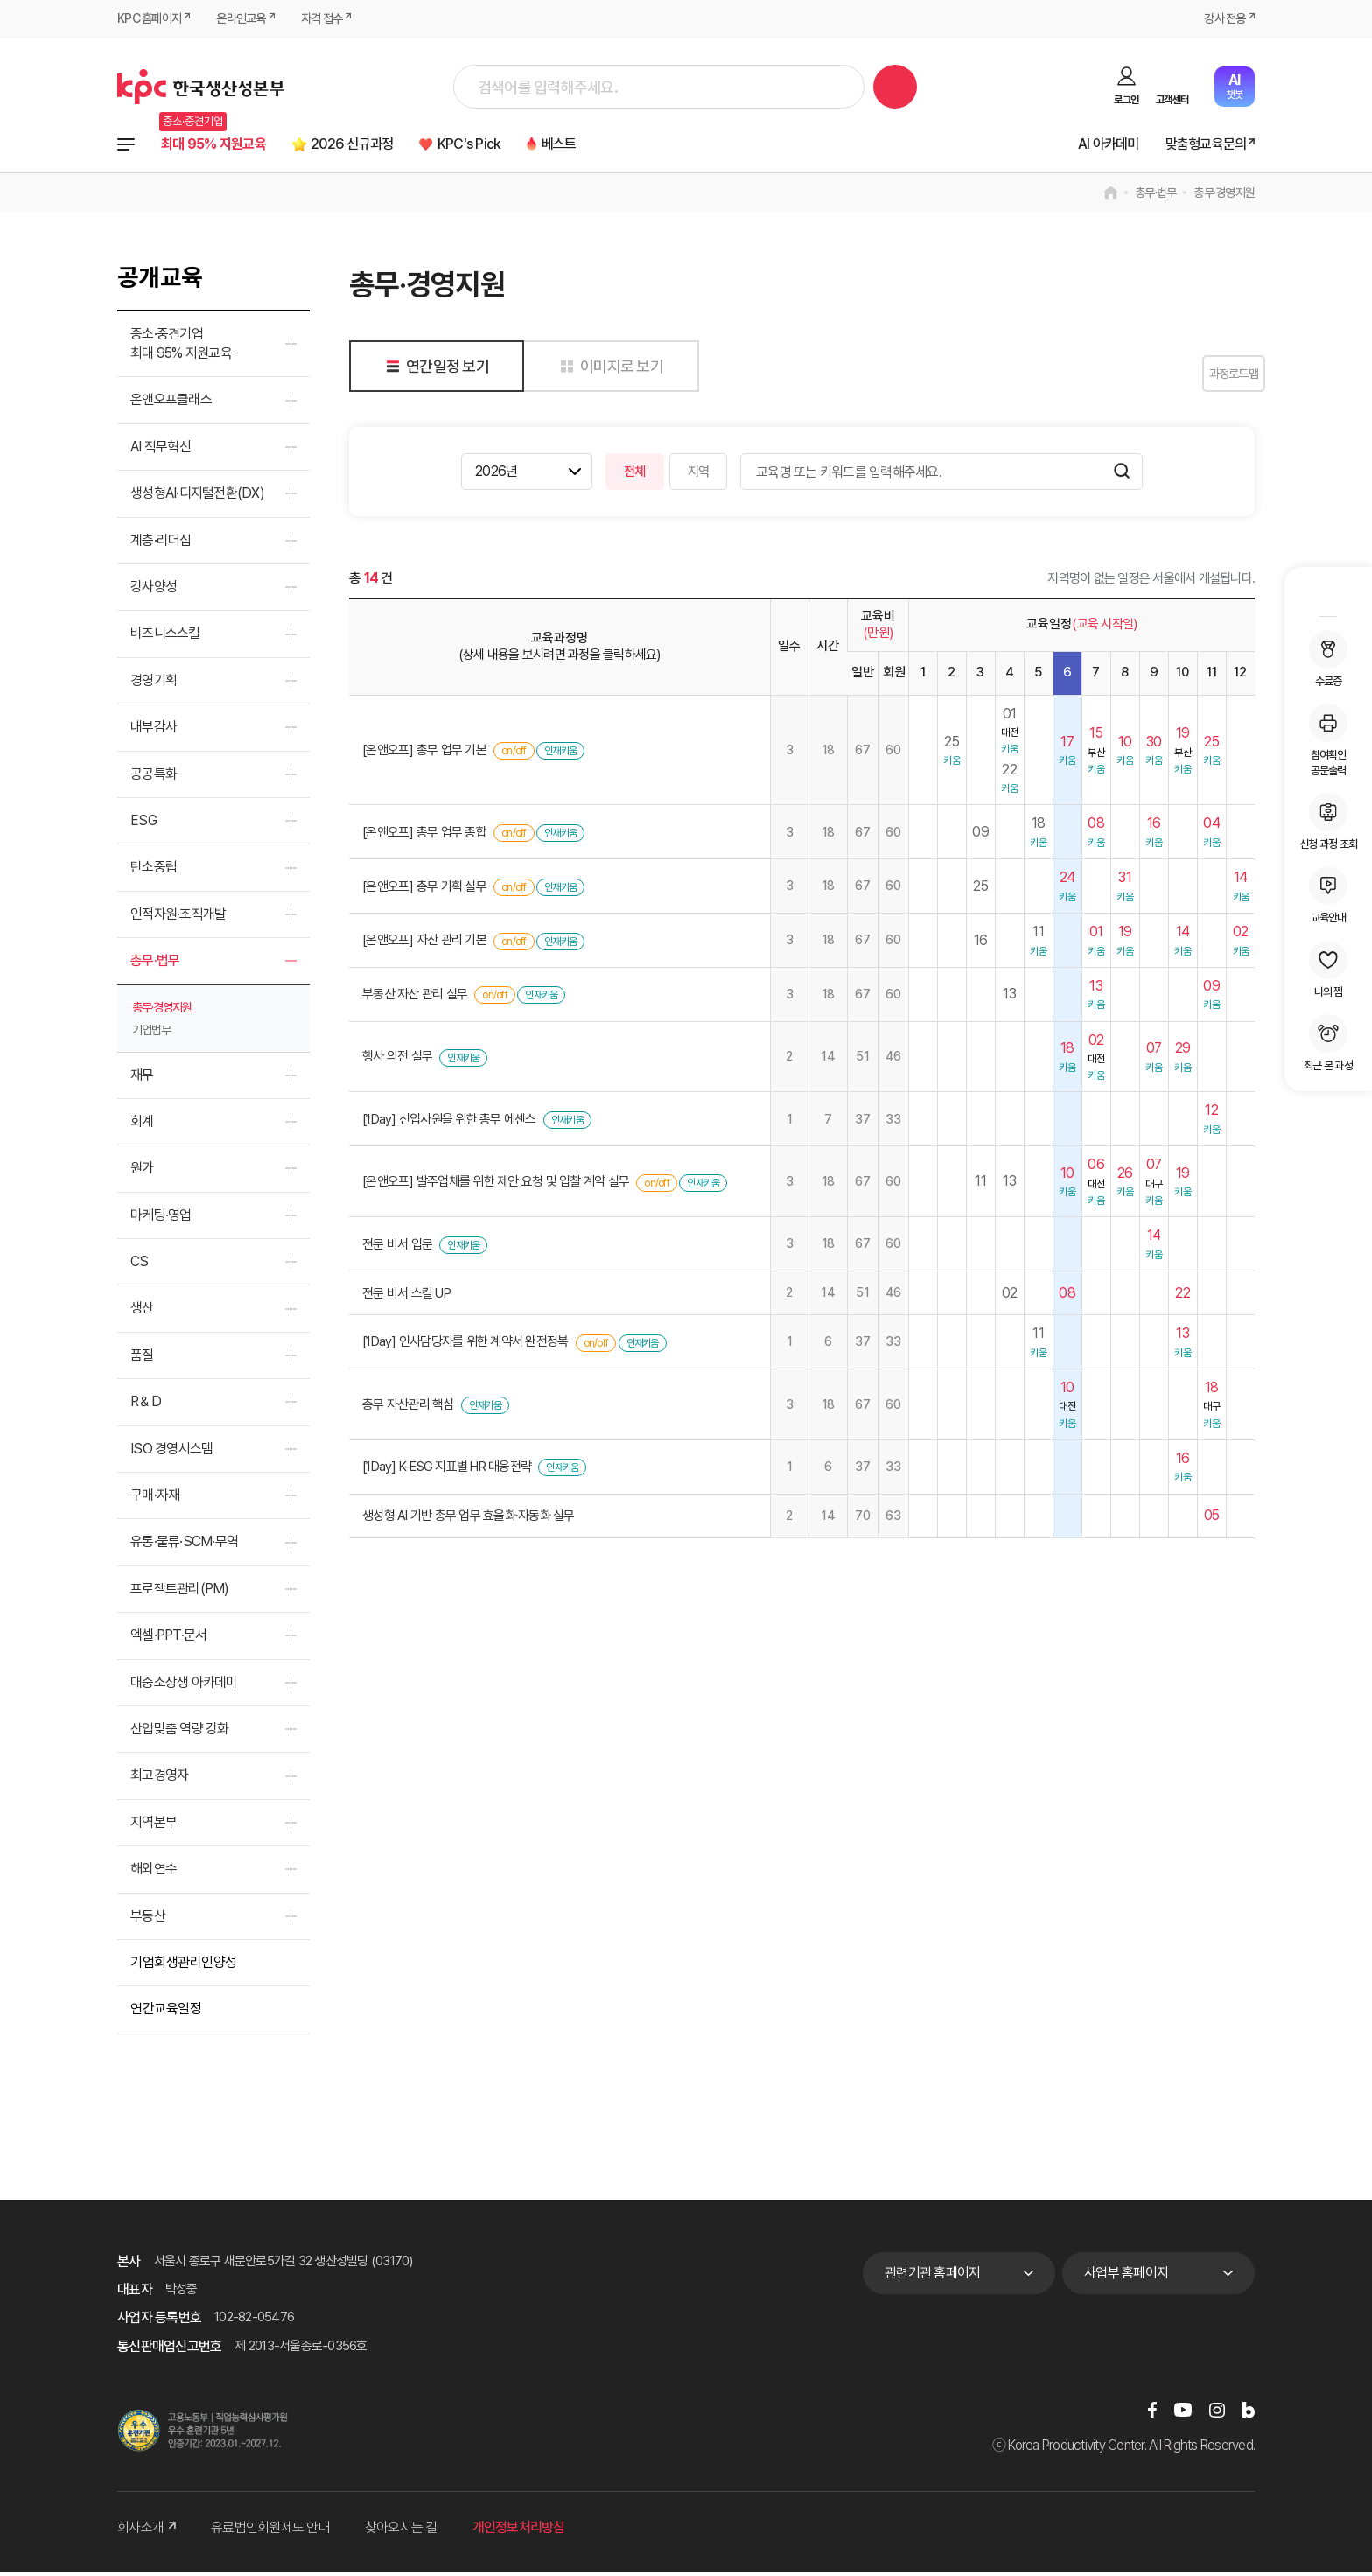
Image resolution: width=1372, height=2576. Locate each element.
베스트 (610, 146)
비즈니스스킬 (165, 636)
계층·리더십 (161, 544)
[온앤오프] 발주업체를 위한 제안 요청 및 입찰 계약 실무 (495, 1185)
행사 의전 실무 (397, 1060)
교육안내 (1328, 895)
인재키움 (560, 754)
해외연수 (153, 1872)
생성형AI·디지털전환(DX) (197, 496)
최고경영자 (159, 1778)
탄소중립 (153, 870)
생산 (142, 1311)
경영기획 (153, 684)
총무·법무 (1155, 196)
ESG (143, 824)
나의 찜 (1328, 969)
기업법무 (151, 1033)
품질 (142, 1358)
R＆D (145, 1404)
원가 (142, 1171)
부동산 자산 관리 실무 (414, 997)
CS (139, 1264)
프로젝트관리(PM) (179, 1592)
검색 (895, 86)
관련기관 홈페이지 (932, 2275)
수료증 (1328, 659)
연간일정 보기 (434, 370)
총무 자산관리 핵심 (408, 1408)
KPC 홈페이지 (151, 19)
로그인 (1126, 100)
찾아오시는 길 (401, 2531)
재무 (142, 1077)
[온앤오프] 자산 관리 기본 (424, 943)
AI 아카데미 (1090, 146)
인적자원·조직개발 (178, 917)
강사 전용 (1222, 19)
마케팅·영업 (161, 1218)
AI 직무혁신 (160, 450)
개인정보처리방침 (518, 2531)
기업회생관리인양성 (183, 1965)
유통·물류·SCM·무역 (184, 1544)
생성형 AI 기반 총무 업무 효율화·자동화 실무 (468, 1519)
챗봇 (1234, 86)
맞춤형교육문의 (1198, 146)
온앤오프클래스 (171, 403)
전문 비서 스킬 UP (406, 1296)
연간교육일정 (165, 2012)
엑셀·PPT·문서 (168, 1638)
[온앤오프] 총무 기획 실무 (424, 890)
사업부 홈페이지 (1126, 2275)
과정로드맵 (1210, 377)
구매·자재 (154, 1498)
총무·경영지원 (1224, 196)
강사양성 (153, 590)
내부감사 (153, 730)
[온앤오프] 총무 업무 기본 (424, 753)
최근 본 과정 (1328, 1043)
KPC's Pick (509, 146)
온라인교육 (249, 19)
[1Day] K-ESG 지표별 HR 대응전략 (446, 1470)
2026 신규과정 (378, 146)
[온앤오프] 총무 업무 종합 (424, 836)
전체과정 (126, 146)
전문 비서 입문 (397, 1248)
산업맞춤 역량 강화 (179, 1732)
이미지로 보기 (608, 370)
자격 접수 (334, 19)
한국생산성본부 (200, 86)
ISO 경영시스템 (171, 1452)
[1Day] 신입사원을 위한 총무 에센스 (449, 1122)
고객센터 (1172, 100)
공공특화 (153, 777)
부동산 (147, 1918)
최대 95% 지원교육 (222, 146)
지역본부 (153, 1825)
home (1110, 196)
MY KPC (1328, 594)
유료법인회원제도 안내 (270, 2531)
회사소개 (146, 2531)
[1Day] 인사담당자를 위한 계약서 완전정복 (465, 1345)
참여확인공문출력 (1328, 740)
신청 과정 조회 (1328, 821)
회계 (142, 1124)
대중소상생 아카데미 (184, 1685)
